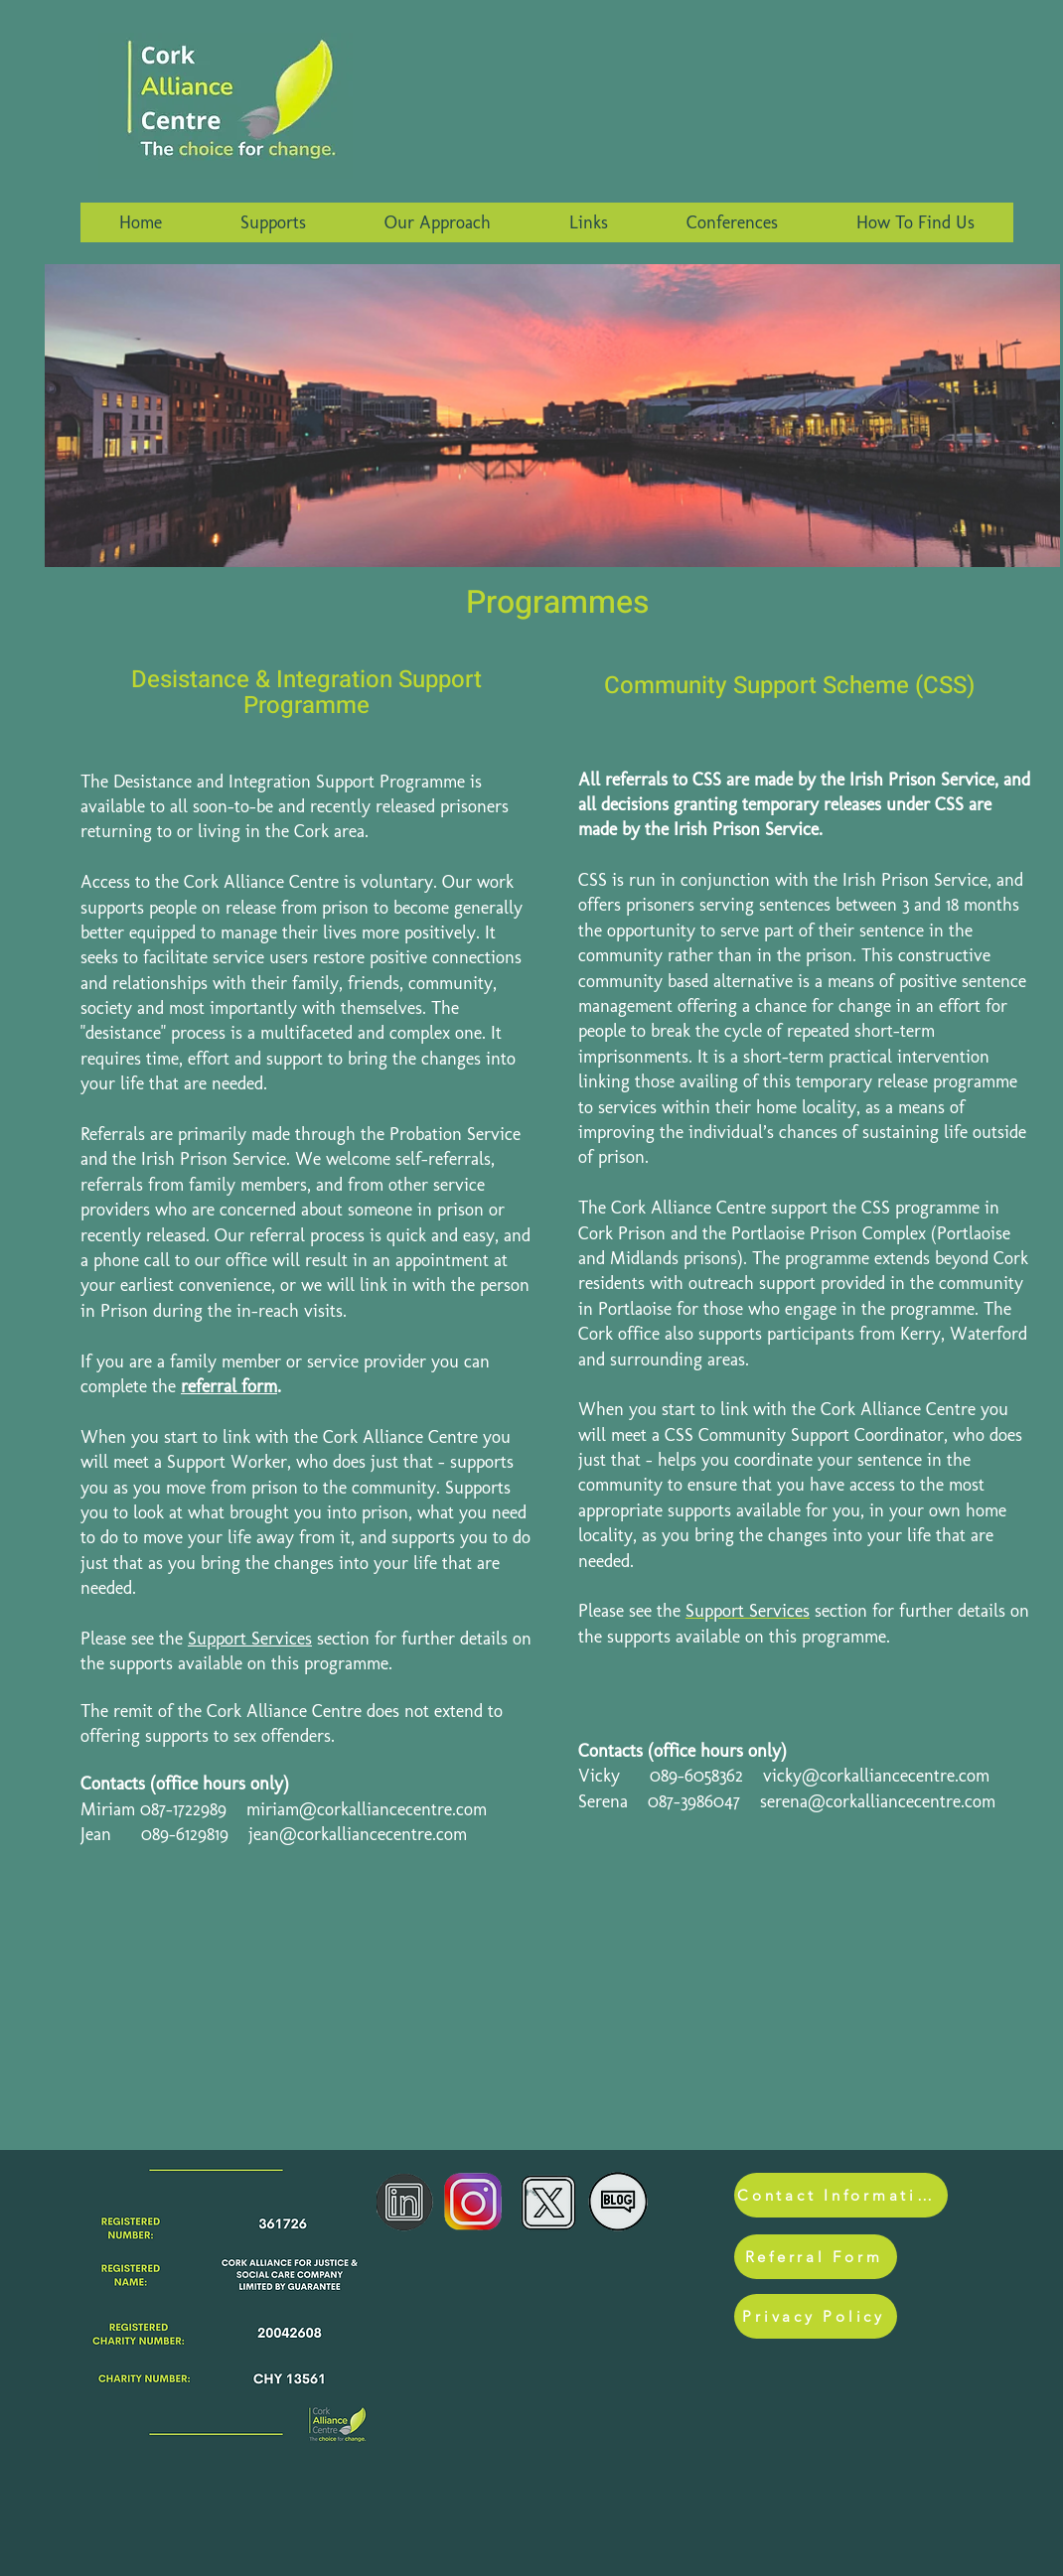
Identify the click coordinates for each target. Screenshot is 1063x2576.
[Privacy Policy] (815, 2316)
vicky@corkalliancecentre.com (876, 1776)
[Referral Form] (815, 2256)
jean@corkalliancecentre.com (357, 1834)
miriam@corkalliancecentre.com (366, 1809)
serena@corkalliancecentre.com (877, 1801)
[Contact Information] (841, 2195)
